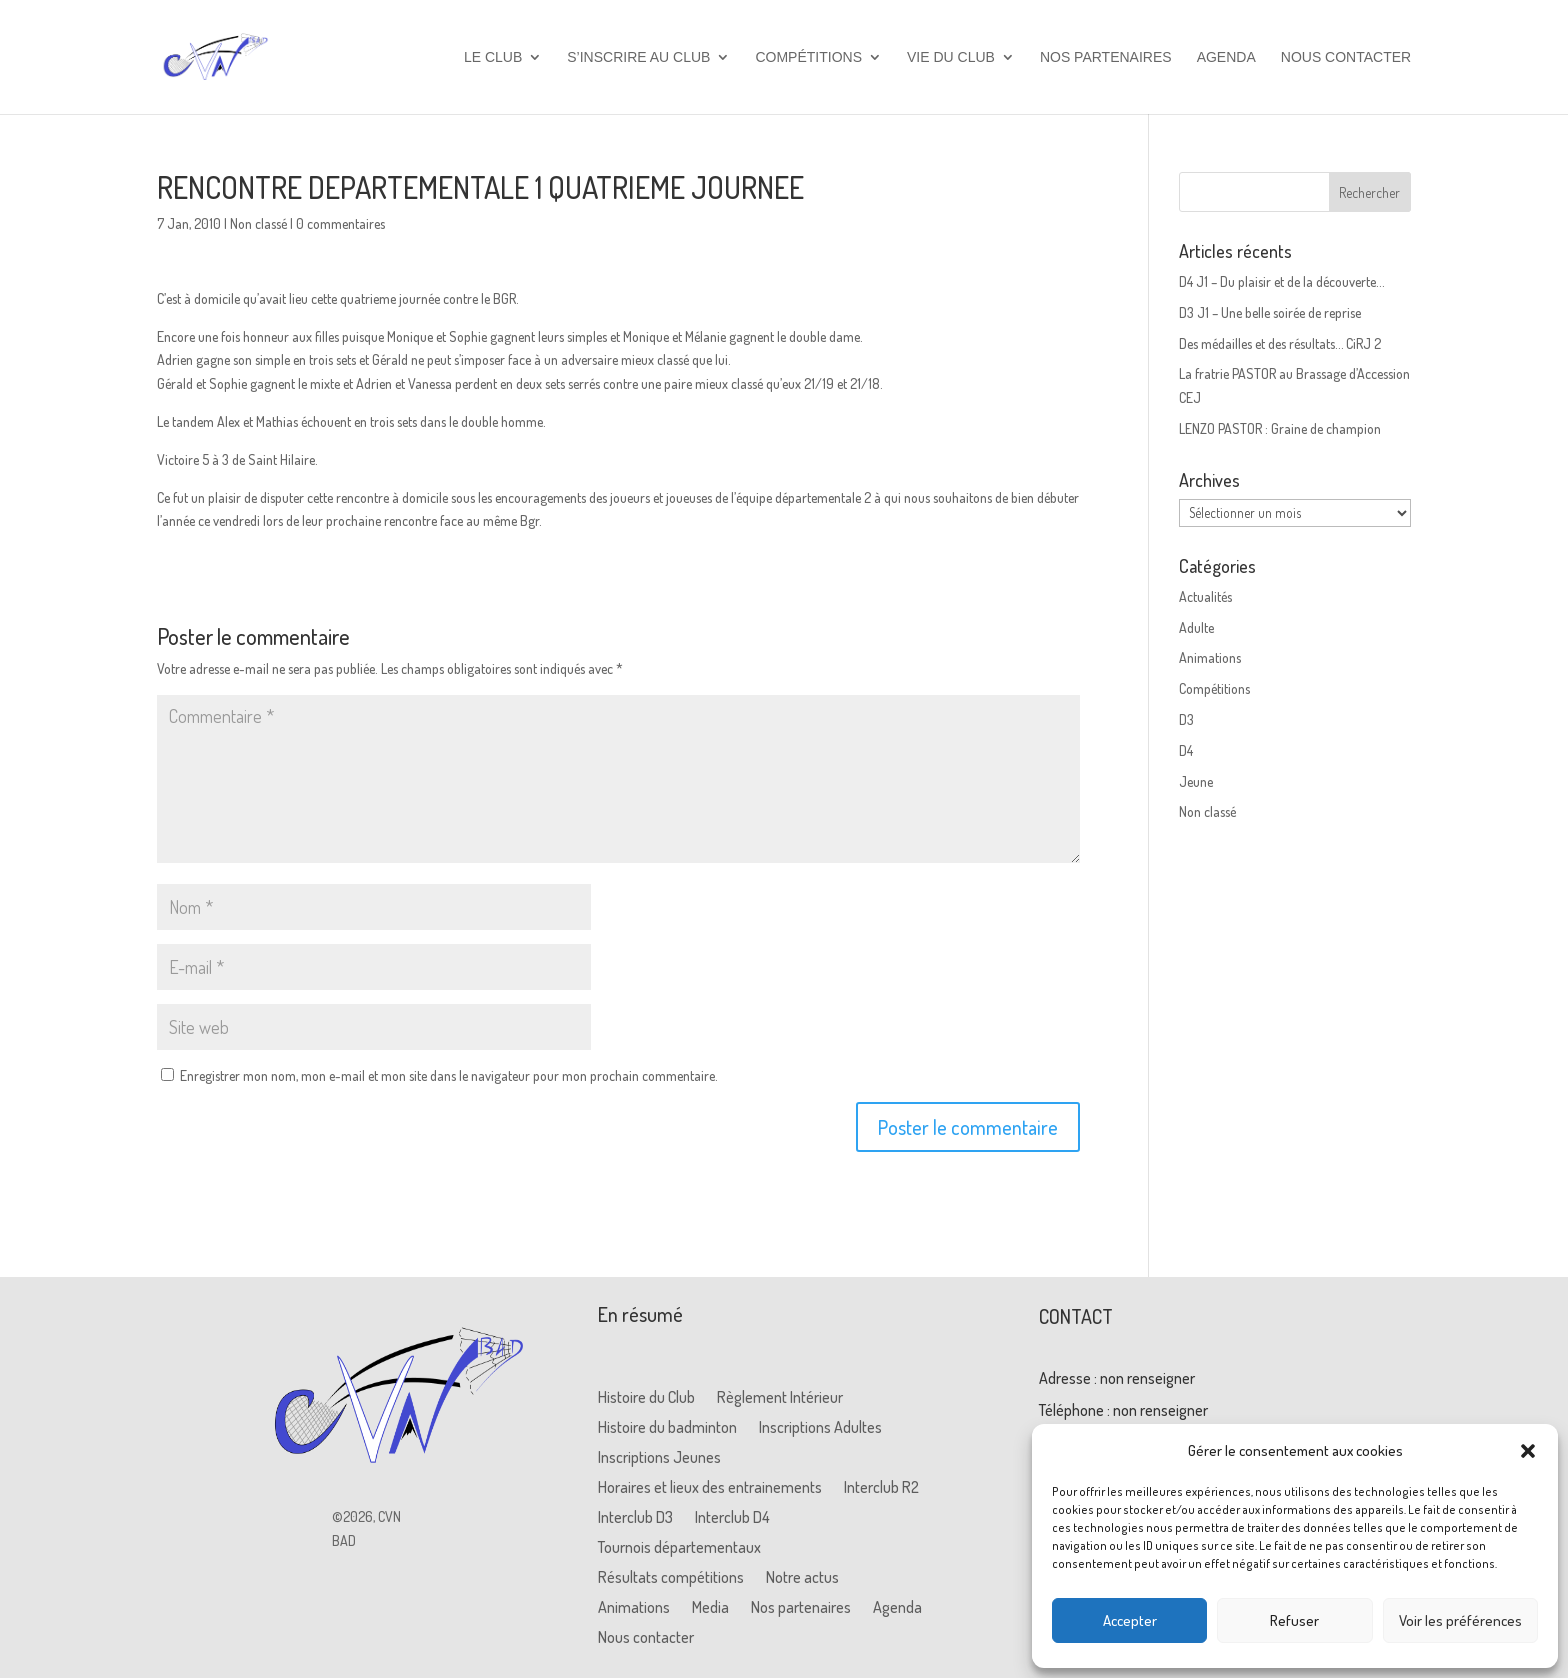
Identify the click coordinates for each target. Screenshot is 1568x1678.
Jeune (1196, 781)
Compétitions (808, 57)
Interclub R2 (881, 1488)
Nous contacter (1346, 57)
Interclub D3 (635, 1518)
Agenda (1226, 57)
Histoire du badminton (667, 1428)
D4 (1186, 750)
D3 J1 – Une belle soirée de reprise (1270, 312)
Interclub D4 (732, 1518)
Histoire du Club (646, 1398)
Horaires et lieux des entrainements (710, 1488)
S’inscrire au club (638, 57)
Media (710, 1608)
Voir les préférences (1460, 1620)
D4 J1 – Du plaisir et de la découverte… (1281, 281)
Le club (493, 57)
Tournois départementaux (679, 1548)
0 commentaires (340, 223)
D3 (1186, 719)
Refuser (1294, 1620)
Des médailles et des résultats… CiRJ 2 (1280, 343)
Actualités (1205, 596)
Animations (1210, 657)
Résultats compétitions (671, 1578)
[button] (1528, 1451)
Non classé (258, 223)
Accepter (1130, 1620)
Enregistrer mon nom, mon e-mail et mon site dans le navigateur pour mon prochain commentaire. (449, 1075)
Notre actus (802, 1578)
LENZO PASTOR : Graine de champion (1280, 428)
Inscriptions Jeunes (659, 1458)
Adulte (1196, 627)
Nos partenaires (1106, 57)
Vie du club (951, 57)
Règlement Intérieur (780, 1398)
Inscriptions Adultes (820, 1428)
